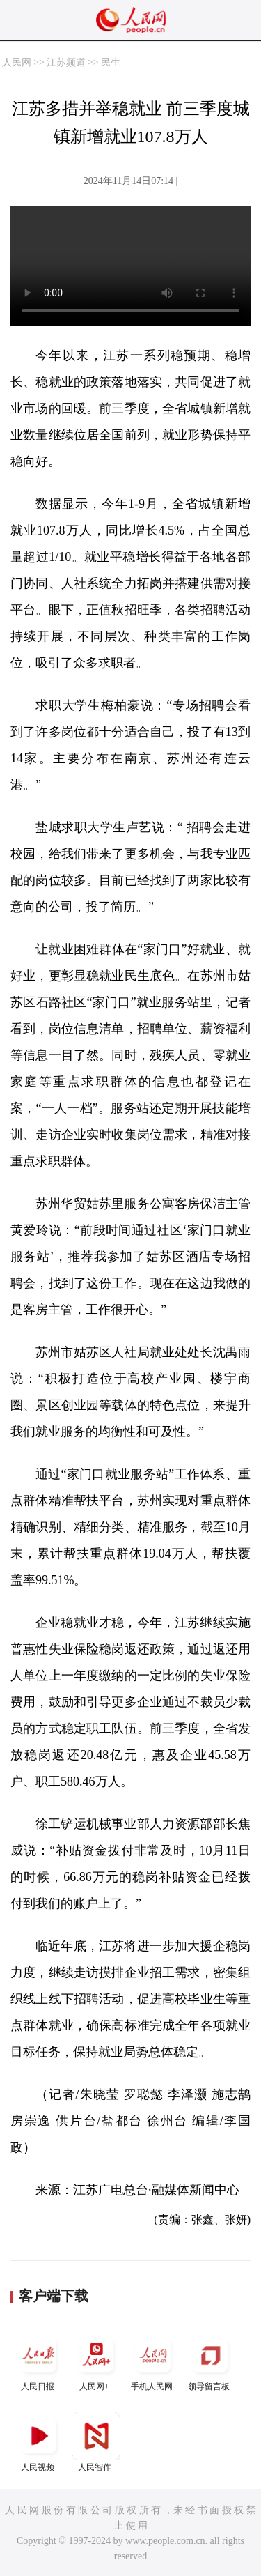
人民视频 (39, 2442)
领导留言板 (210, 2361)
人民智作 (96, 2442)
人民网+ (96, 2361)
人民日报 (39, 2361)
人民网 (16, 62)
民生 (110, 62)
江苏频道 (66, 62)
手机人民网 (153, 2361)
